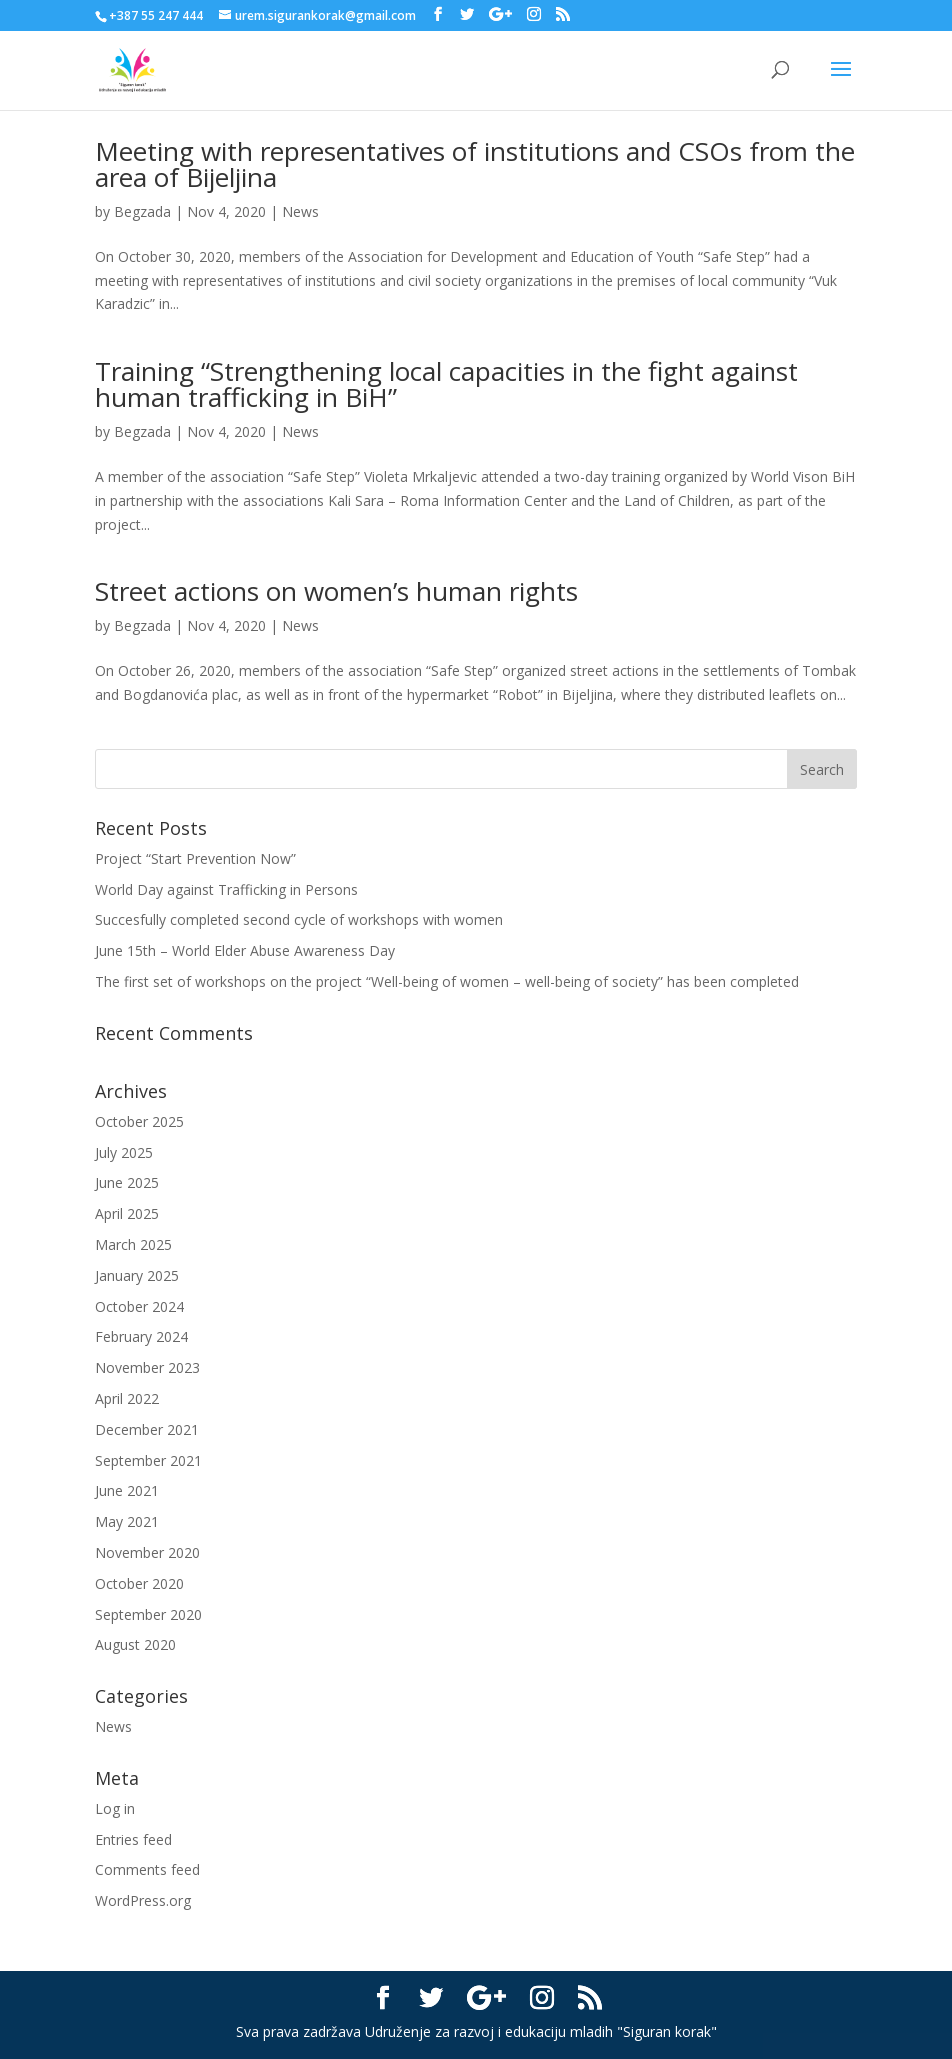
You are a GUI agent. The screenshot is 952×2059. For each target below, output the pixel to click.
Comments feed (147, 1869)
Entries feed (133, 1839)
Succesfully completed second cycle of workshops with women (299, 919)
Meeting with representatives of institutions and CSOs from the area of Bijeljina (475, 164)
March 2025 (133, 1244)
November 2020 (147, 1552)
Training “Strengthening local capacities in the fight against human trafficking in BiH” (446, 384)
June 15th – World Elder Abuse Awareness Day (245, 950)
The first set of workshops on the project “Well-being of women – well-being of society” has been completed (447, 981)
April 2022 (127, 1398)
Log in (115, 1808)
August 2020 (135, 1644)
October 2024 (139, 1306)
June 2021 (127, 1490)
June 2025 (127, 1182)
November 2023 (147, 1367)
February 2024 (141, 1336)
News (300, 211)
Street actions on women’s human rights (336, 591)
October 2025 (139, 1121)
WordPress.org (143, 1900)
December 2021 (147, 1429)
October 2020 (139, 1583)
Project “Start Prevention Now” (195, 858)
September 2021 (148, 1460)
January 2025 (137, 1275)
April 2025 (127, 1213)
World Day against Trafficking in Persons (226, 889)
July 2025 (124, 1152)
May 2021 (127, 1521)
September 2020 (148, 1614)
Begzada (142, 211)
